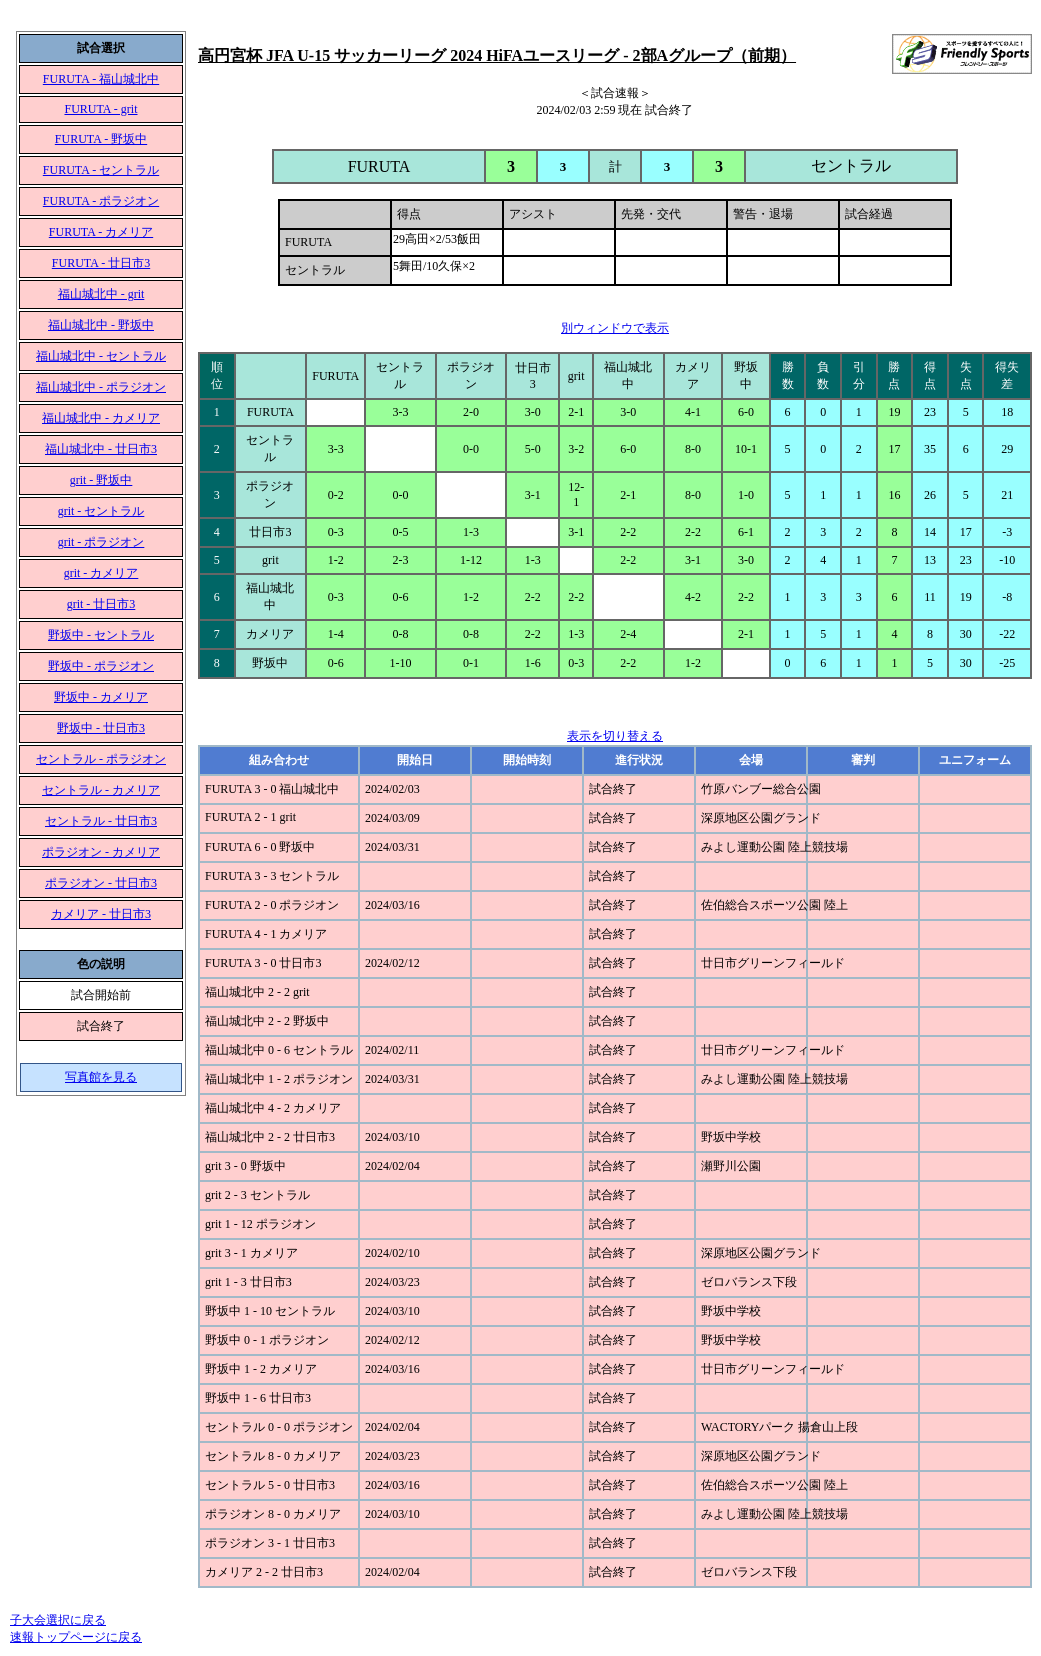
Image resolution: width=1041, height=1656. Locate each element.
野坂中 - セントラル (101, 635)
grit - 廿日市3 (101, 604)
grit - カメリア (101, 573)
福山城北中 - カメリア (101, 418)
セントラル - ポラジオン (101, 759)
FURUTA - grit (100, 109)
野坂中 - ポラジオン (101, 666)
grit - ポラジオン (101, 542)
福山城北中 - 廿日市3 (101, 449)
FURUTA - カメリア (101, 232)
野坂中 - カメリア (101, 697)
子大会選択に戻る (58, 1620)
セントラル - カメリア (101, 790)
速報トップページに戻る (76, 1637)
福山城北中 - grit (101, 294)
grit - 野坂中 (101, 480)
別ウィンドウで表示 (615, 328)
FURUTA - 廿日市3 (101, 263)
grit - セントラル (101, 511)
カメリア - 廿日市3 (101, 914)
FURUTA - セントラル (101, 170)
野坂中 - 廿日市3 (101, 728)
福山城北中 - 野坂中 (101, 325)
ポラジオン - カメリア (101, 852)
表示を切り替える (615, 736)
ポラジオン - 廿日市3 (101, 883)
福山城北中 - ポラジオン (101, 387)
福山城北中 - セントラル (101, 356)
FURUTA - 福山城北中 (101, 79)
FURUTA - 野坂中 (101, 139)
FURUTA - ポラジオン (101, 201)
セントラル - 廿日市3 (101, 821)
